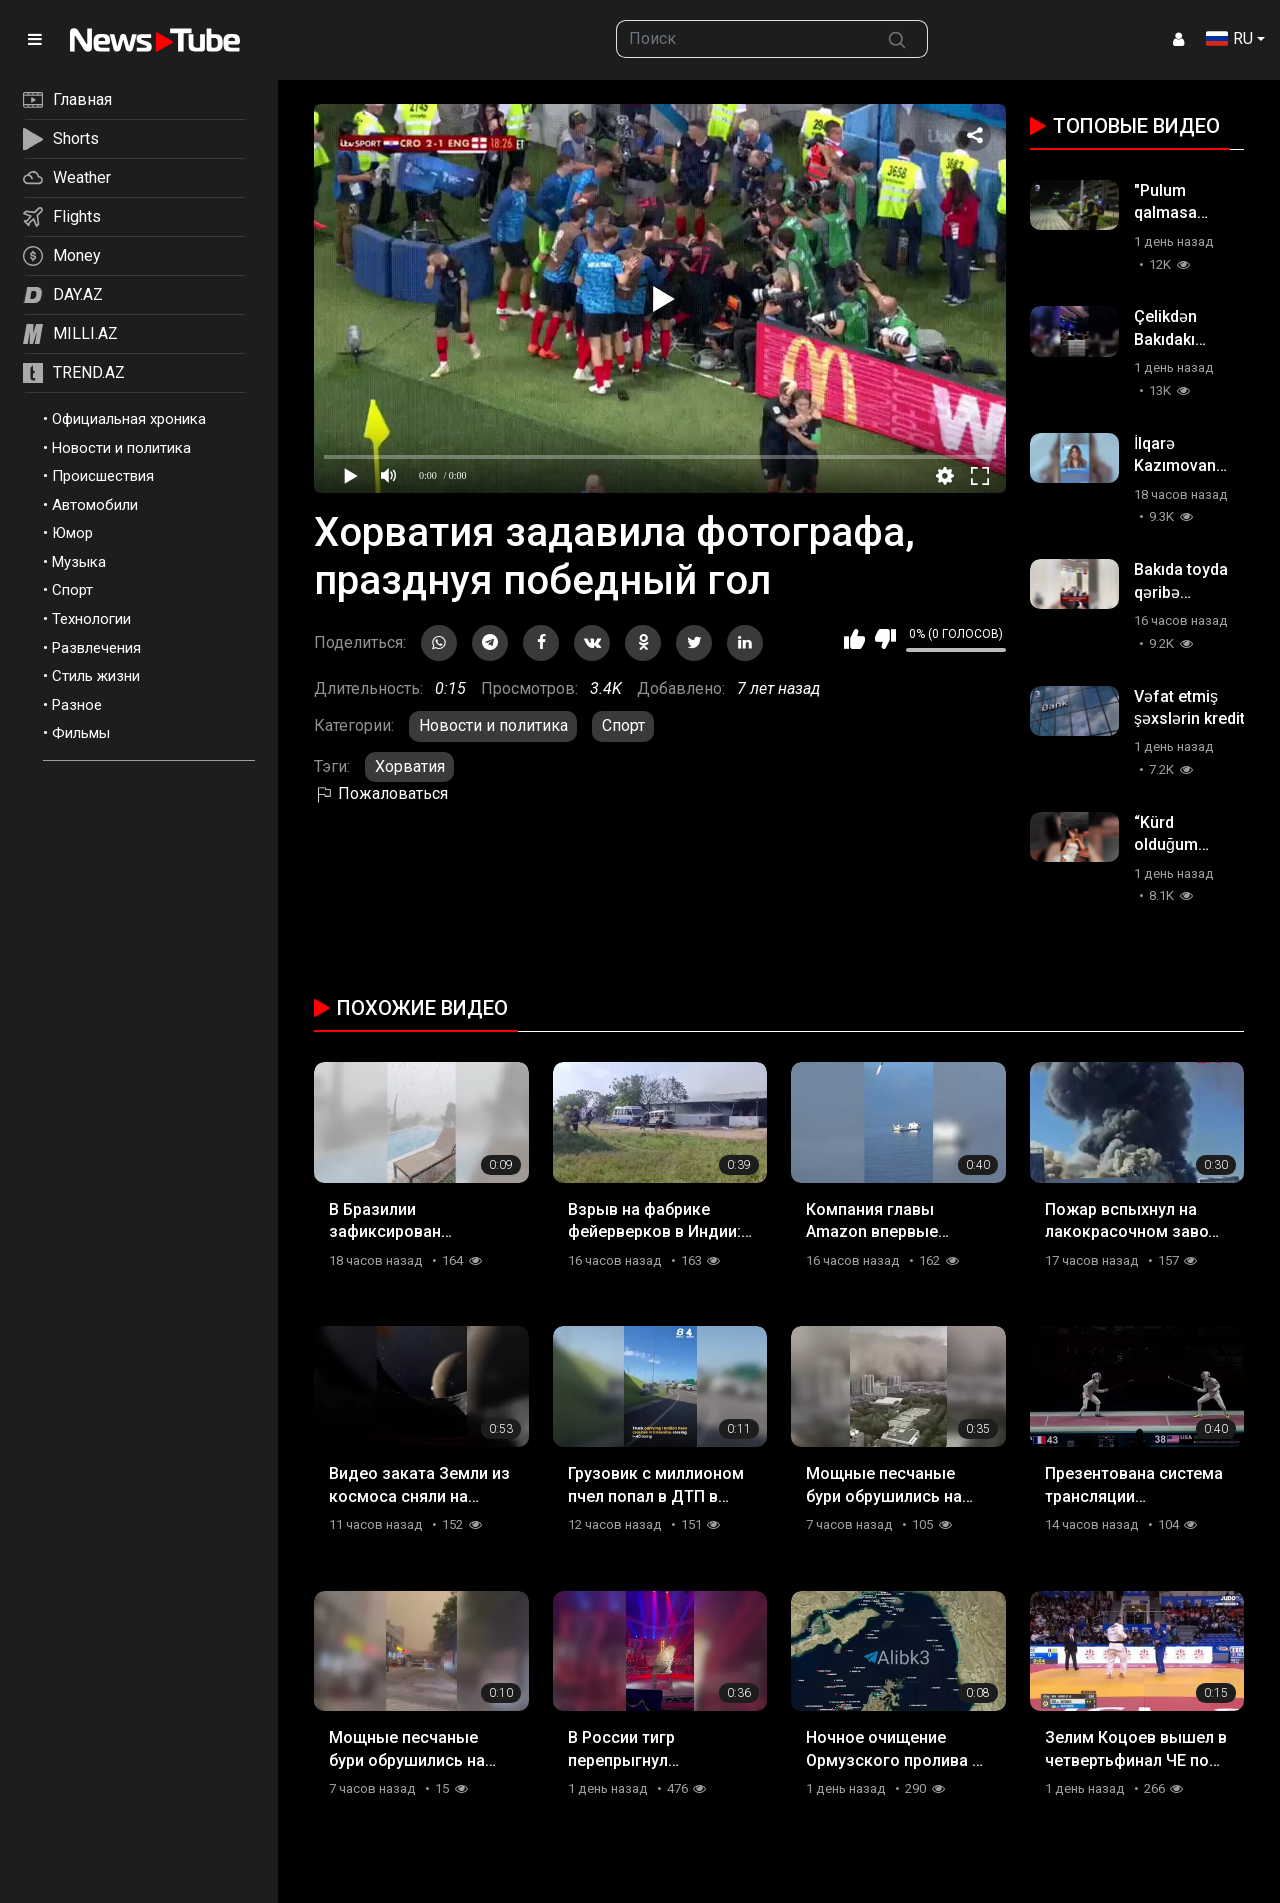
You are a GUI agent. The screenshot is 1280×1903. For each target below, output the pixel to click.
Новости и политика (121, 448)
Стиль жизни (96, 676)
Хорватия (410, 766)
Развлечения (96, 648)
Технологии (91, 619)
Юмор (72, 533)
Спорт (72, 590)
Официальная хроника (129, 419)
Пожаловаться (381, 793)
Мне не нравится (885, 639)
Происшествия (103, 476)
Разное (77, 705)
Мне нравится (854, 639)
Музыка (79, 562)
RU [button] (1229, 38)
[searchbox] (742, 39)
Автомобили (95, 505)
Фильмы (81, 733)
